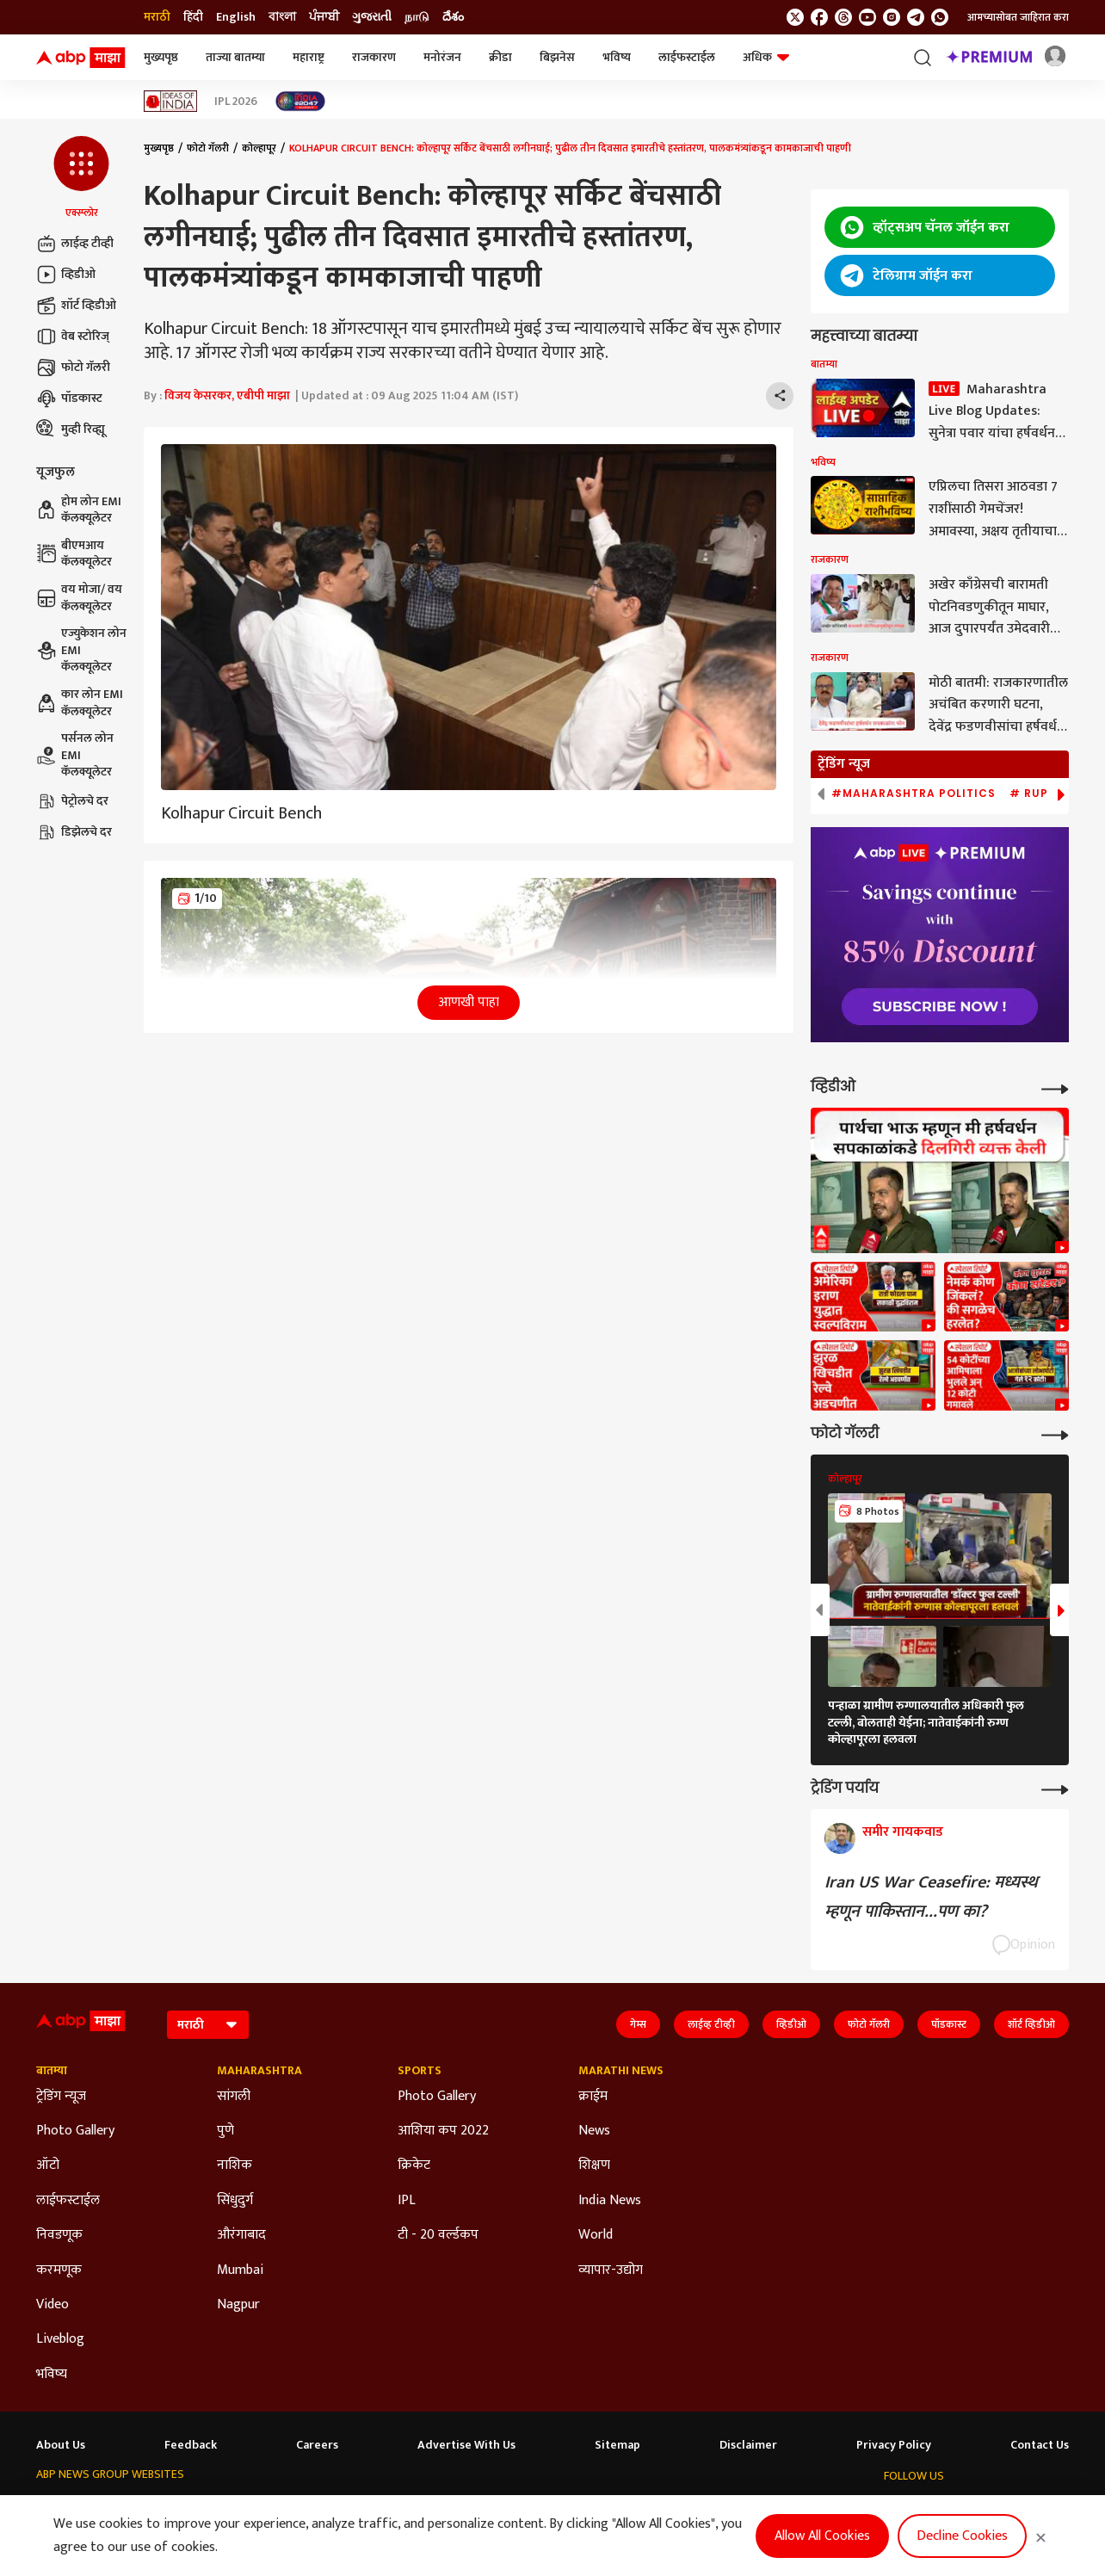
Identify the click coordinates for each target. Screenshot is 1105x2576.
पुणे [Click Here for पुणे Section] (225, 2131)
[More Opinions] (1055, 1788)
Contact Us (1039, 2445)
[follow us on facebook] (819, 17)
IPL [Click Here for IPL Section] (407, 2200)
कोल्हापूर (259, 148)
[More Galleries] (1055, 1433)
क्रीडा (500, 57)
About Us (60, 2445)
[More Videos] (1055, 1087)
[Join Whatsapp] (939, 17)
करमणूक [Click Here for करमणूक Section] (59, 2270)
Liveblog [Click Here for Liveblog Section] (60, 2339)
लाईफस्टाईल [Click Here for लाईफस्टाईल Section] (68, 2200)
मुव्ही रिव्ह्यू (70, 429)
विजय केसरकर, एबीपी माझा (227, 395)
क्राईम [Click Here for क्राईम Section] (593, 2096)
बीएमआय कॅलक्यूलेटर (74, 554)
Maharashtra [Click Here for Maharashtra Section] (259, 2071)
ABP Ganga (473, 2507)
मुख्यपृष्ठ (161, 57)
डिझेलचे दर (74, 832)
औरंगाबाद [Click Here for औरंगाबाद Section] (241, 2235)
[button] (81, 178)
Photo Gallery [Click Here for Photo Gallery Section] (75, 2131)
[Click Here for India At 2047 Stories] (300, 101)
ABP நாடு (603, 2507)
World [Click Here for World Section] (595, 2235)
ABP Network (69, 2507)
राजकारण (374, 57)
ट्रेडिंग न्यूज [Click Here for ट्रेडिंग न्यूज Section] (61, 2096)
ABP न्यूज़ (197, 2507)
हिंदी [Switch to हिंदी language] (193, 17)
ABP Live (139, 2507)
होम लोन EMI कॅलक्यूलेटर (78, 510)
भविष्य (616, 57)
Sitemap (617, 2445)
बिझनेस (557, 57)
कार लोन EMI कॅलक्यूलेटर (79, 703)
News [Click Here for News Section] (594, 2131)
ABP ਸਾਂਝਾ (540, 2507)
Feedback (190, 2445)
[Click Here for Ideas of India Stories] (171, 101)
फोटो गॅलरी (73, 367)
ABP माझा (326, 2507)
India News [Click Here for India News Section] (609, 2200)
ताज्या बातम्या (235, 57)
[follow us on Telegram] (915, 17)
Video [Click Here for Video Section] (52, 2304)
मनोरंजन (442, 57)
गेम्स (638, 2024)
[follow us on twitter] (795, 17)
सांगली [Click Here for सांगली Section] (233, 2096)
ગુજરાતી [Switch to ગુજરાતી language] (372, 17)
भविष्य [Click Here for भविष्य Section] (51, 2374)
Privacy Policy (893, 2445)
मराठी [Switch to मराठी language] (157, 17)
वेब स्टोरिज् (72, 336)
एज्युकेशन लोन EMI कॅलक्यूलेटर (81, 650)
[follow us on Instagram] (891, 17)
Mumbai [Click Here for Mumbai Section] (240, 2270)
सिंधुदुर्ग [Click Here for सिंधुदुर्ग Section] (235, 2200)
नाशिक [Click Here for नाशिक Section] (234, 2165)
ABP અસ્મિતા (397, 2507)
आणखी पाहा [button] (468, 1002)
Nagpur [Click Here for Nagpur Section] (238, 2304)
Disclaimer (748, 2445)
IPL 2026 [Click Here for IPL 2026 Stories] (235, 102)
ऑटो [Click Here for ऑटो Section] (47, 2165)
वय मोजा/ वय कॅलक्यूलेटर (79, 598)
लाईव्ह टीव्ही (75, 243)
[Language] (208, 2025)
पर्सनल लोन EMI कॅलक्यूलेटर (75, 755)
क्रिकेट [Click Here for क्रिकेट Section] (414, 2165)
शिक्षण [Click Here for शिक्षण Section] (594, 2165)
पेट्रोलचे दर (72, 801)
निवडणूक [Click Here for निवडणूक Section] (59, 2235)
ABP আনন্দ (261, 2507)
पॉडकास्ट (69, 398)
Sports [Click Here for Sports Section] (419, 2071)
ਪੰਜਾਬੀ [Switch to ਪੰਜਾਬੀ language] (324, 17)
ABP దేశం (666, 2507)
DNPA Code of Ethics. (212, 2542)
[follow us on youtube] (867, 17)
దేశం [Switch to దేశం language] (453, 17)
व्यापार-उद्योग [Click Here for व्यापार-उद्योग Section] (610, 2270)
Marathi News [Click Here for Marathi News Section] (621, 2071)
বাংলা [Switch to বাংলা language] (282, 17)
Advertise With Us (466, 2445)
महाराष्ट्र (308, 57)
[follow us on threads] (843, 17)
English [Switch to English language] (236, 17)
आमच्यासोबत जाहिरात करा (1018, 17)
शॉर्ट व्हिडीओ (76, 305)
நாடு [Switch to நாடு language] (416, 17)
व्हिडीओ (66, 274)
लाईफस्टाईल (686, 57)
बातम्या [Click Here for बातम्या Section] (51, 2071)
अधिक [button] (766, 57)
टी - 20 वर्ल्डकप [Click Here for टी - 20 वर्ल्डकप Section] (438, 2235)
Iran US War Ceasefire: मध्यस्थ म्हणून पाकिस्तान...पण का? (931, 1897)
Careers (317, 2445)
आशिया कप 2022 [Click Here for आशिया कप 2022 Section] (443, 2131)
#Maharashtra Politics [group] (913, 793)
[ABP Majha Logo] (81, 57)
